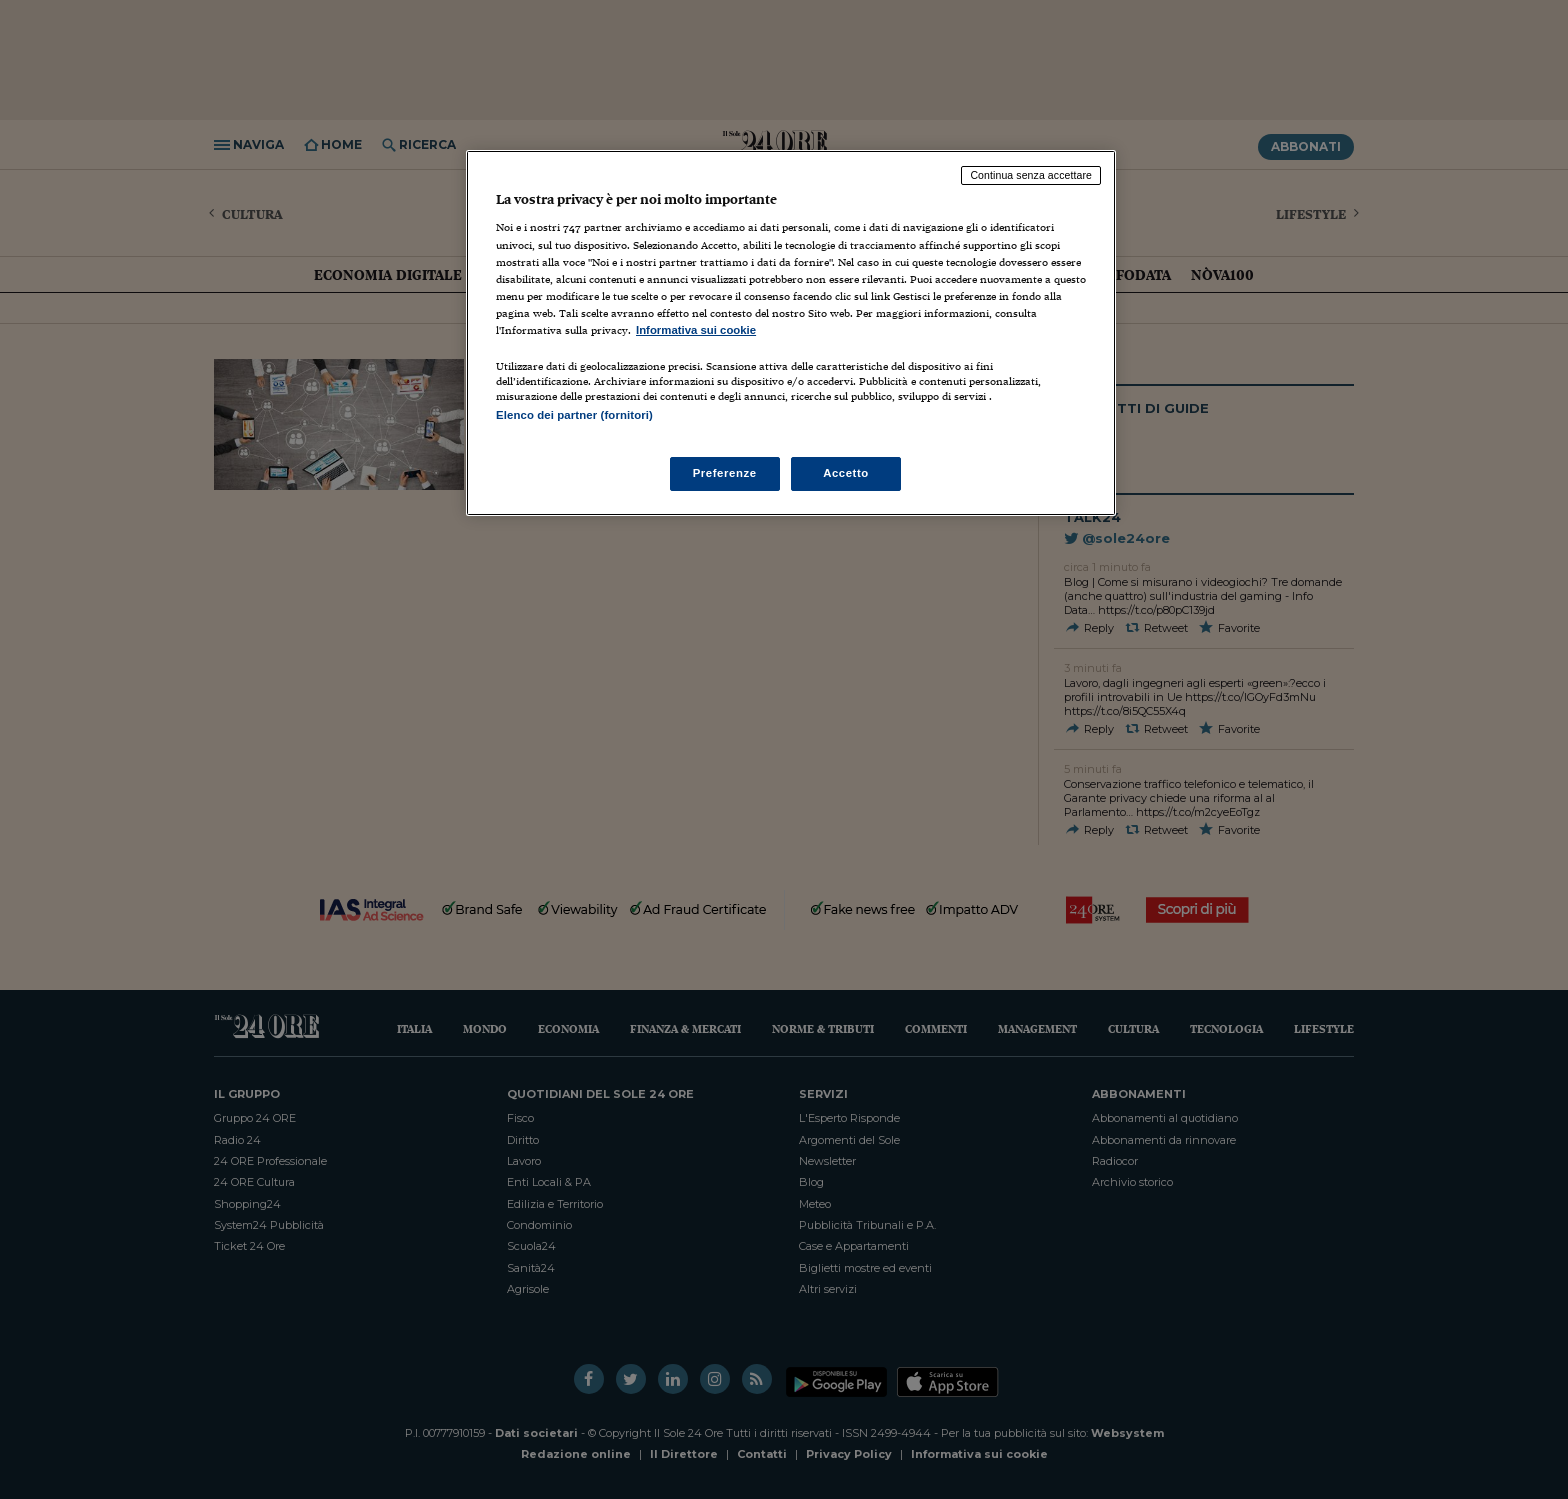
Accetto (846, 473)
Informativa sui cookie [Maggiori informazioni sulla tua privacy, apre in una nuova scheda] (696, 330)
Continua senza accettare (1031, 175)
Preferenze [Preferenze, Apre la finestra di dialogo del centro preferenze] (725, 473)
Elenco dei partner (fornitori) (574, 415)
